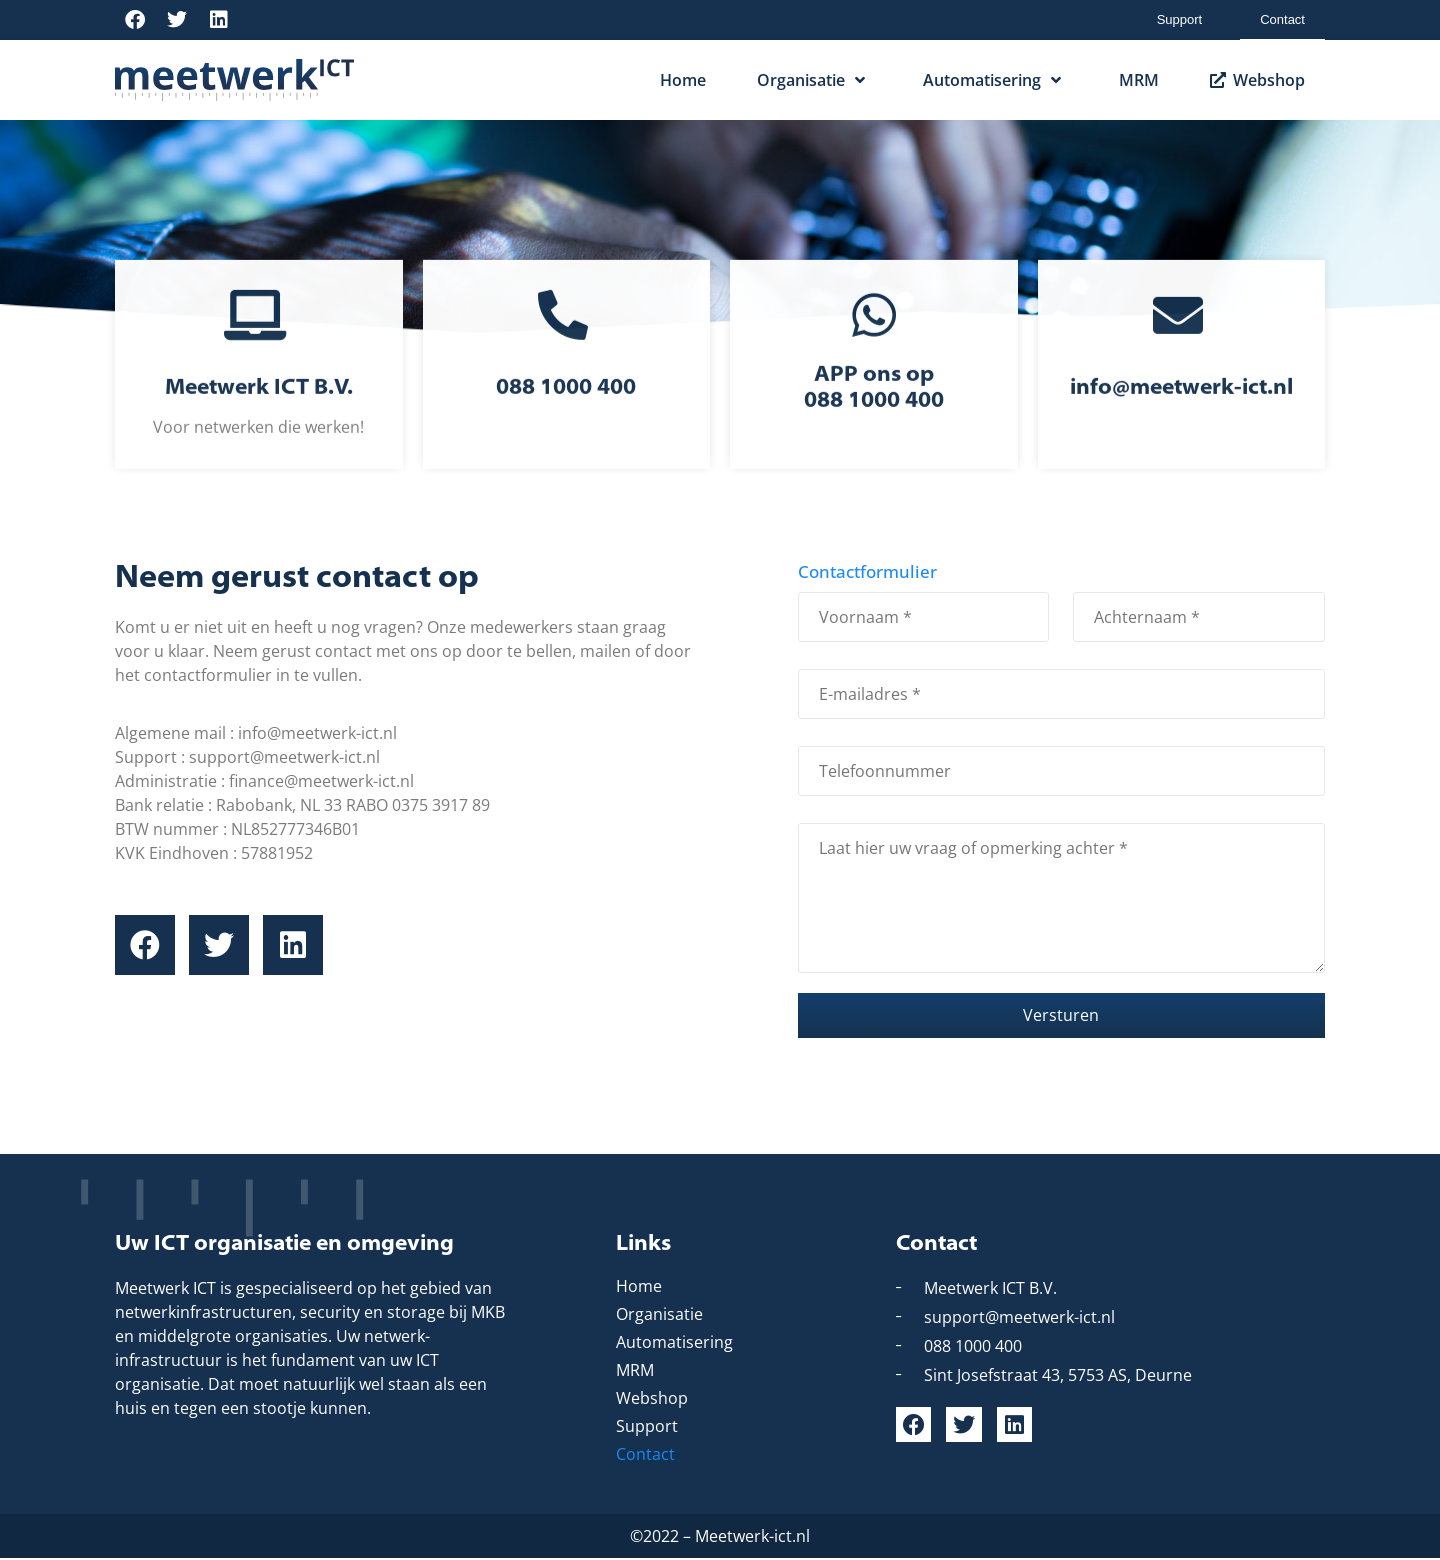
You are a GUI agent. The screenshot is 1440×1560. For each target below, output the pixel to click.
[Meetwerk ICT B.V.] (258, 344)
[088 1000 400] (566, 344)
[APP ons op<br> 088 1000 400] (874, 344)
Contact (1282, 19)
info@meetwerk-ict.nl (1181, 417)
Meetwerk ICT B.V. (259, 417)
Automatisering (995, 80)
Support (1180, 19)
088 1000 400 (566, 417)
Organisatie (814, 80)
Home (683, 80)
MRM (1139, 80)
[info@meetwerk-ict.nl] (1181, 344)
